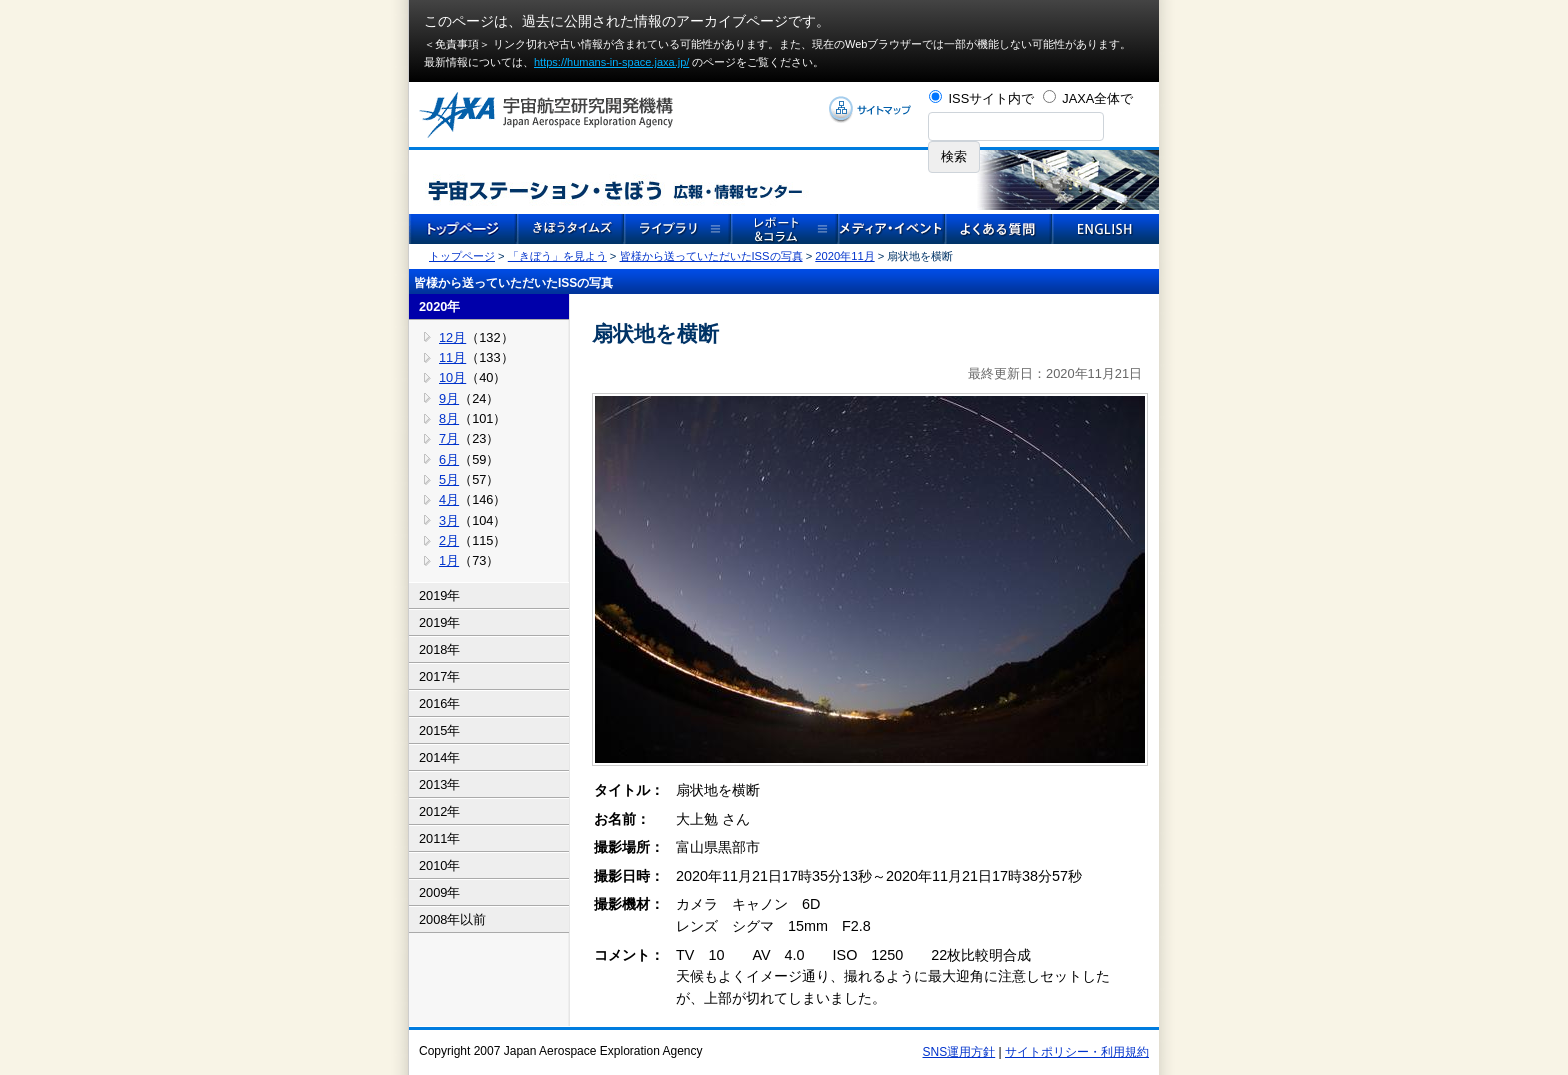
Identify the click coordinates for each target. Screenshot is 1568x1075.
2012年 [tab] (439, 811)
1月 (449, 560)
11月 (452, 357)
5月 (449, 479)
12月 (452, 337)
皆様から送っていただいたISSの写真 (711, 256)
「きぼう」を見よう (557, 256)
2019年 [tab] (439, 595)
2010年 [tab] (439, 865)
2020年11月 (844, 256)
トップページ (462, 256)
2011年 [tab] (439, 838)
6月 (449, 459)
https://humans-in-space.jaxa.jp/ (611, 62)
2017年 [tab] (439, 676)
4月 (449, 499)
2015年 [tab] (439, 730)
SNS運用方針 (959, 1052)
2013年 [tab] (439, 784)
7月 (449, 438)
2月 (449, 540)
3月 (449, 520)
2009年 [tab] (439, 892)
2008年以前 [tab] (452, 919)
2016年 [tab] (439, 703)
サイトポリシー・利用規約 (1077, 1052)
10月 (452, 377)
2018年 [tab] (439, 649)
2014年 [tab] (439, 757)
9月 (449, 398)
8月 (449, 418)
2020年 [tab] (439, 306)
